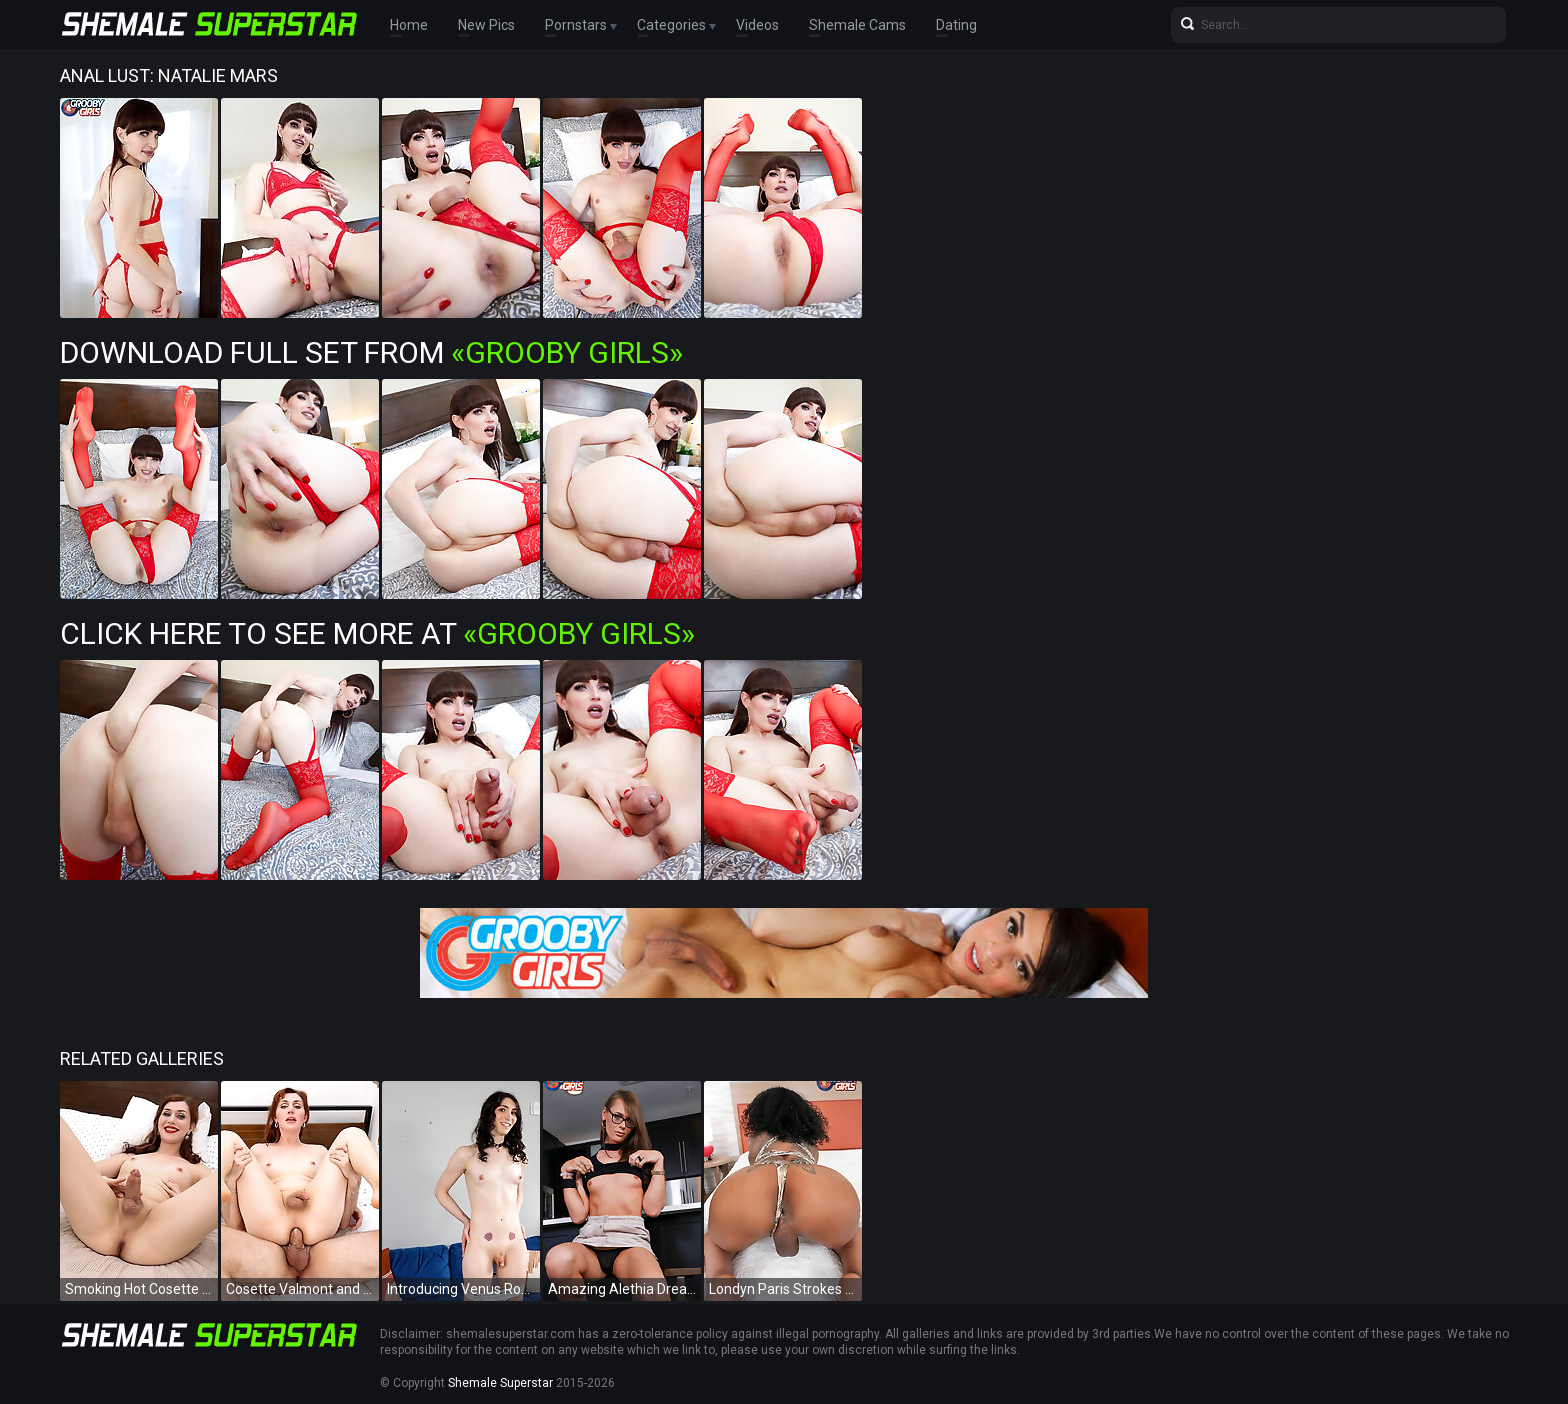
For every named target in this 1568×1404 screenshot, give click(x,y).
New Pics (486, 25)
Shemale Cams (857, 25)
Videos (757, 25)
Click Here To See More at (377, 633)
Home (409, 25)
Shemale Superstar (500, 1383)
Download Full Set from (371, 352)
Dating (956, 25)
